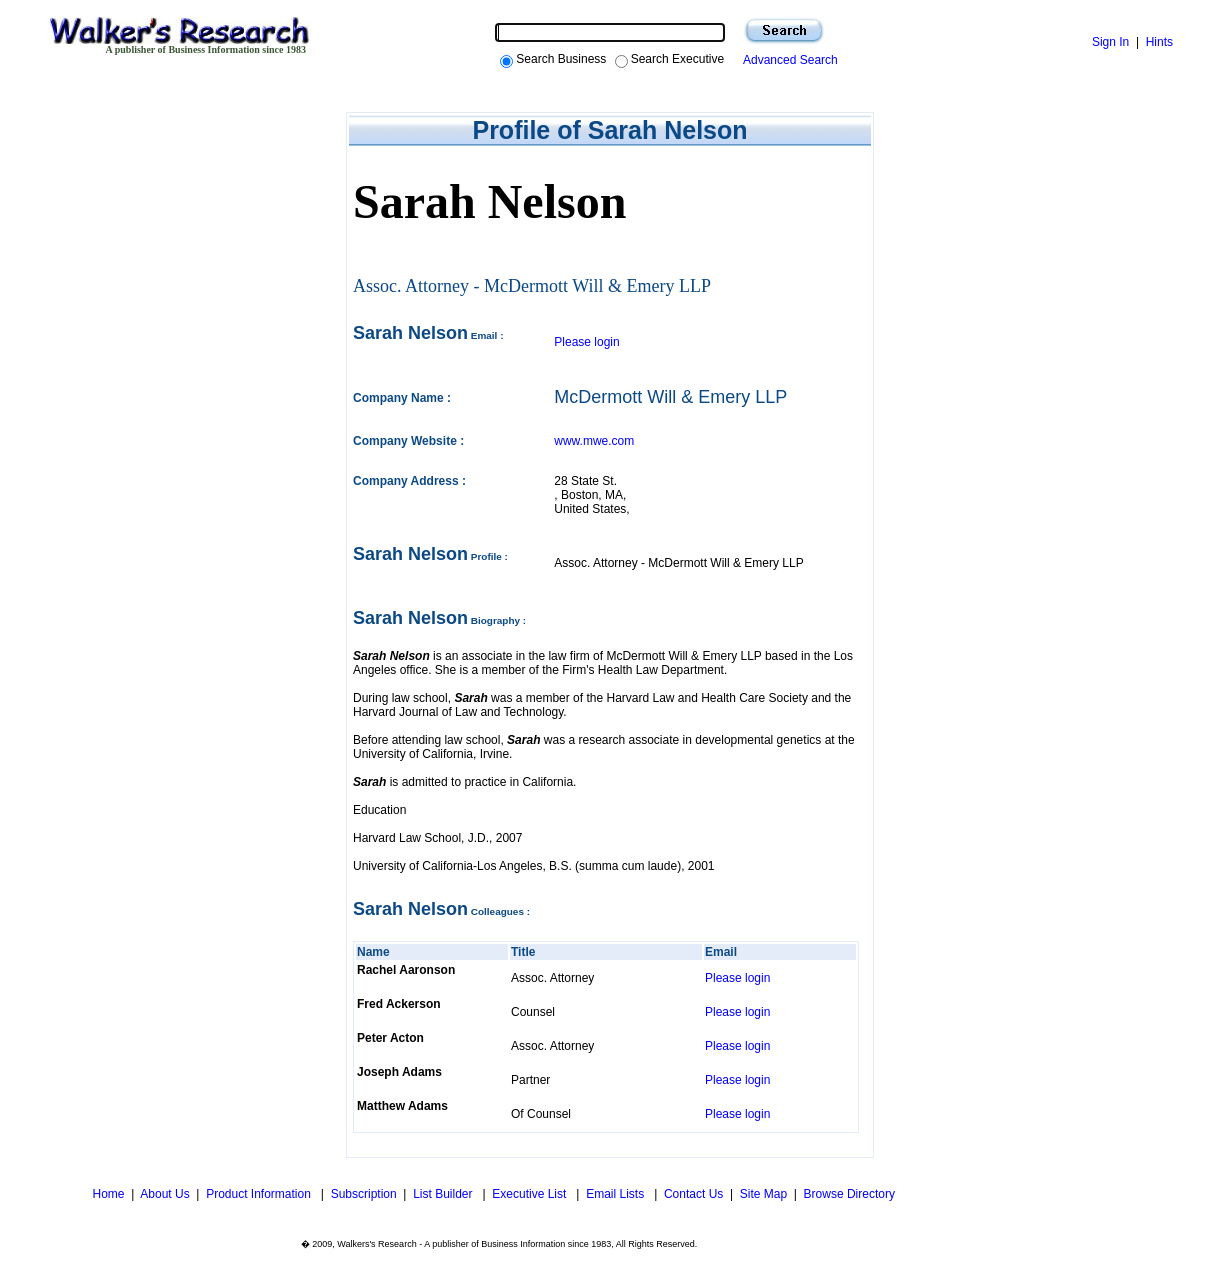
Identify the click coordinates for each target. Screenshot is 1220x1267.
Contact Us (693, 1194)
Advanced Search (787, 60)
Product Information (260, 1194)
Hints (1159, 42)
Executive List (530, 1194)
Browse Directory (849, 1194)
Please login (586, 342)
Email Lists (616, 1194)
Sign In (1110, 42)
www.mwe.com (594, 441)
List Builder (444, 1194)
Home (106, 1194)
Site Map (763, 1194)
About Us (164, 1194)
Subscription (364, 1194)
